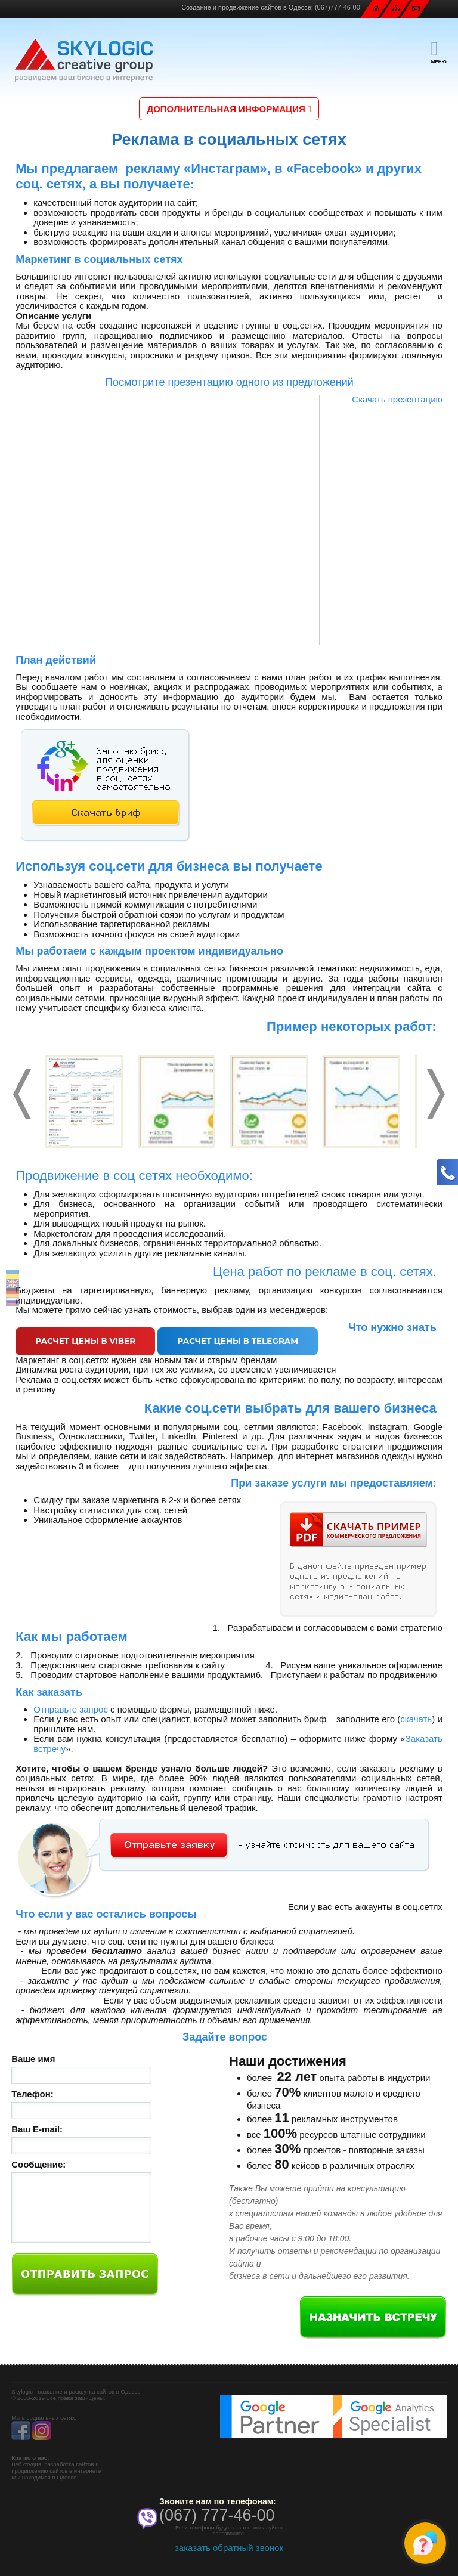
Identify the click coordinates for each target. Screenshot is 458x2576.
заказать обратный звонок (229, 2549)
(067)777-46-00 (337, 7)
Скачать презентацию (397, 399)
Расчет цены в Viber (91, 1342)
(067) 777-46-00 (217, 2517)
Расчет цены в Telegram (255, 1342)
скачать (416, 1721)
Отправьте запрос (70, 1711)
